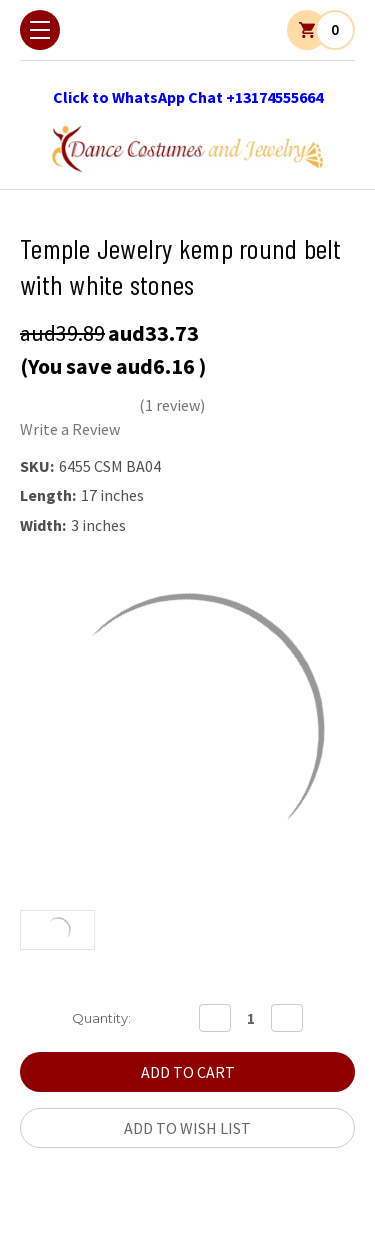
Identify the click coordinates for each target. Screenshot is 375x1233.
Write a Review (70, 429)
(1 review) (172, 405)
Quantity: (101, 1018)
